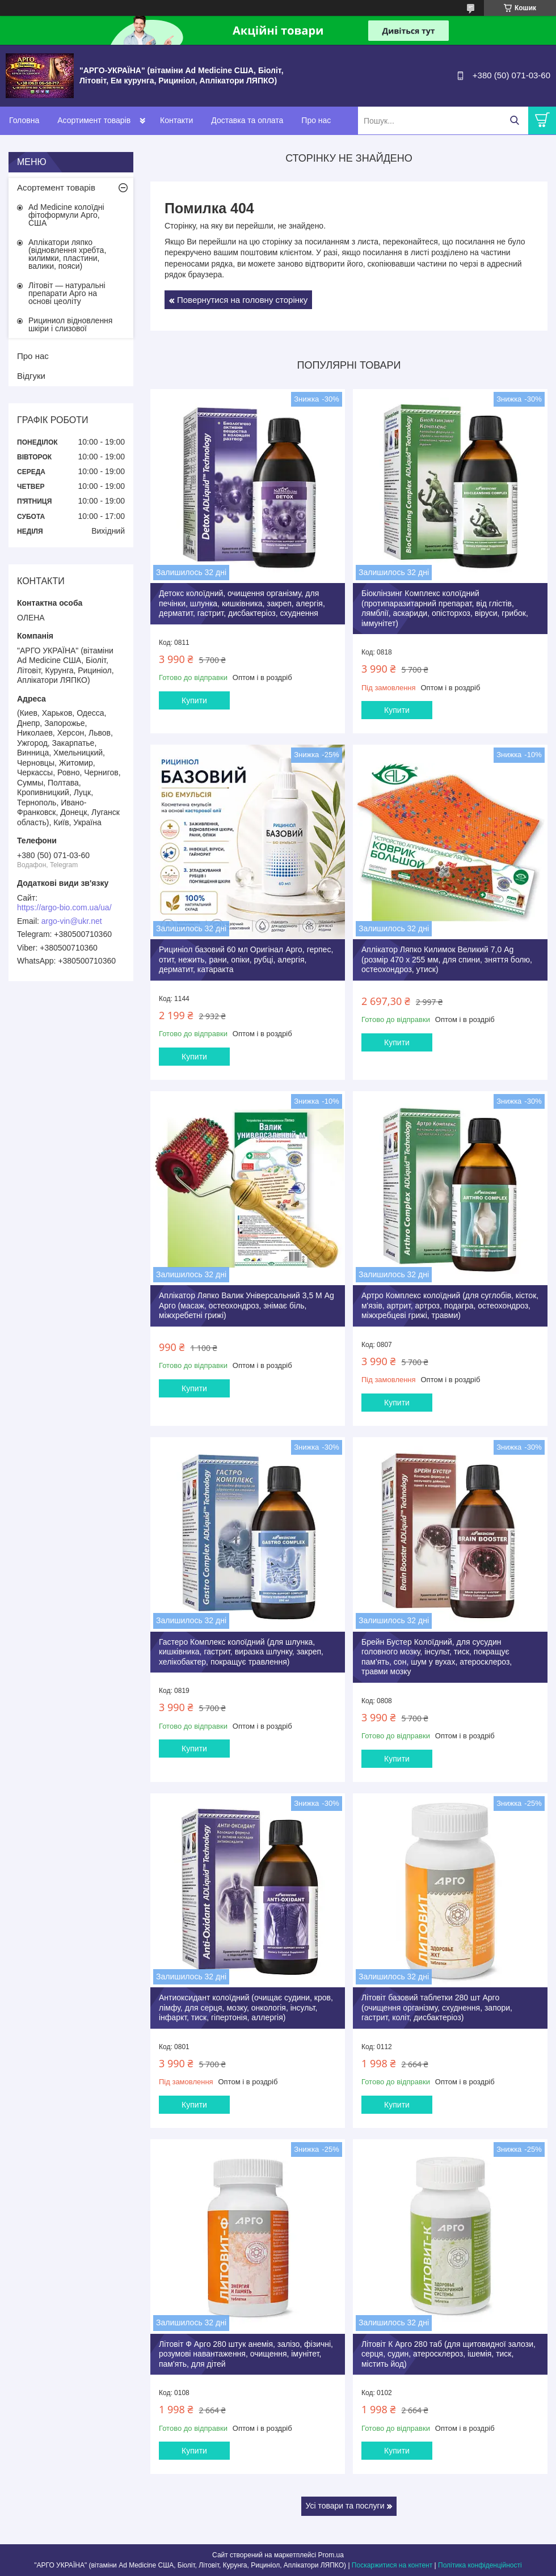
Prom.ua (331, 2555)
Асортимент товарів (93, 120)
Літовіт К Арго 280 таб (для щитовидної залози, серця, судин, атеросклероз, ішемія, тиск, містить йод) (448, 2353)
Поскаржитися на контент (392, 2565)
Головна (24, 120)
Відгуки (31, 376)
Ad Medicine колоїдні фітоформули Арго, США (66, 214)
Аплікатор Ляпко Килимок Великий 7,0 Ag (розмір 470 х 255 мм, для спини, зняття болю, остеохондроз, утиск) (446, 959)
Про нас (316, 120)
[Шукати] (514, 120)
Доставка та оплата (247, 120)
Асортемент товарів (56, 187)
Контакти (176, 120)
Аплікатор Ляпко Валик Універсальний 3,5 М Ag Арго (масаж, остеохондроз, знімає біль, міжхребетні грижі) (246, 1305)
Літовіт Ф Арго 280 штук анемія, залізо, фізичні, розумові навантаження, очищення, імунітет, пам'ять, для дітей (246, 2353)
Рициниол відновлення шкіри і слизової (70, 324)
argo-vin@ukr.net (71, 921)
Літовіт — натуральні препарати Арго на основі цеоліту (67, 293)
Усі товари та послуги (345, 2505)
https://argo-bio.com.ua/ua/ (64, 907)
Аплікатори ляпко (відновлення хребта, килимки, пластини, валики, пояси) (67, 254)
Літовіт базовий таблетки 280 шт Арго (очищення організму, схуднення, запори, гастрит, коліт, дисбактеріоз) (436, 2007)
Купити (194, 700)
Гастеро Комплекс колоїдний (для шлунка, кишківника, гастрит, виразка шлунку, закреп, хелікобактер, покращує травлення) (241, 1651)
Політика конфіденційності (480, 2565)
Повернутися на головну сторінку (242, 300)
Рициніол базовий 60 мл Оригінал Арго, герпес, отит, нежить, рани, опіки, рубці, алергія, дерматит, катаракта (246, 959)
